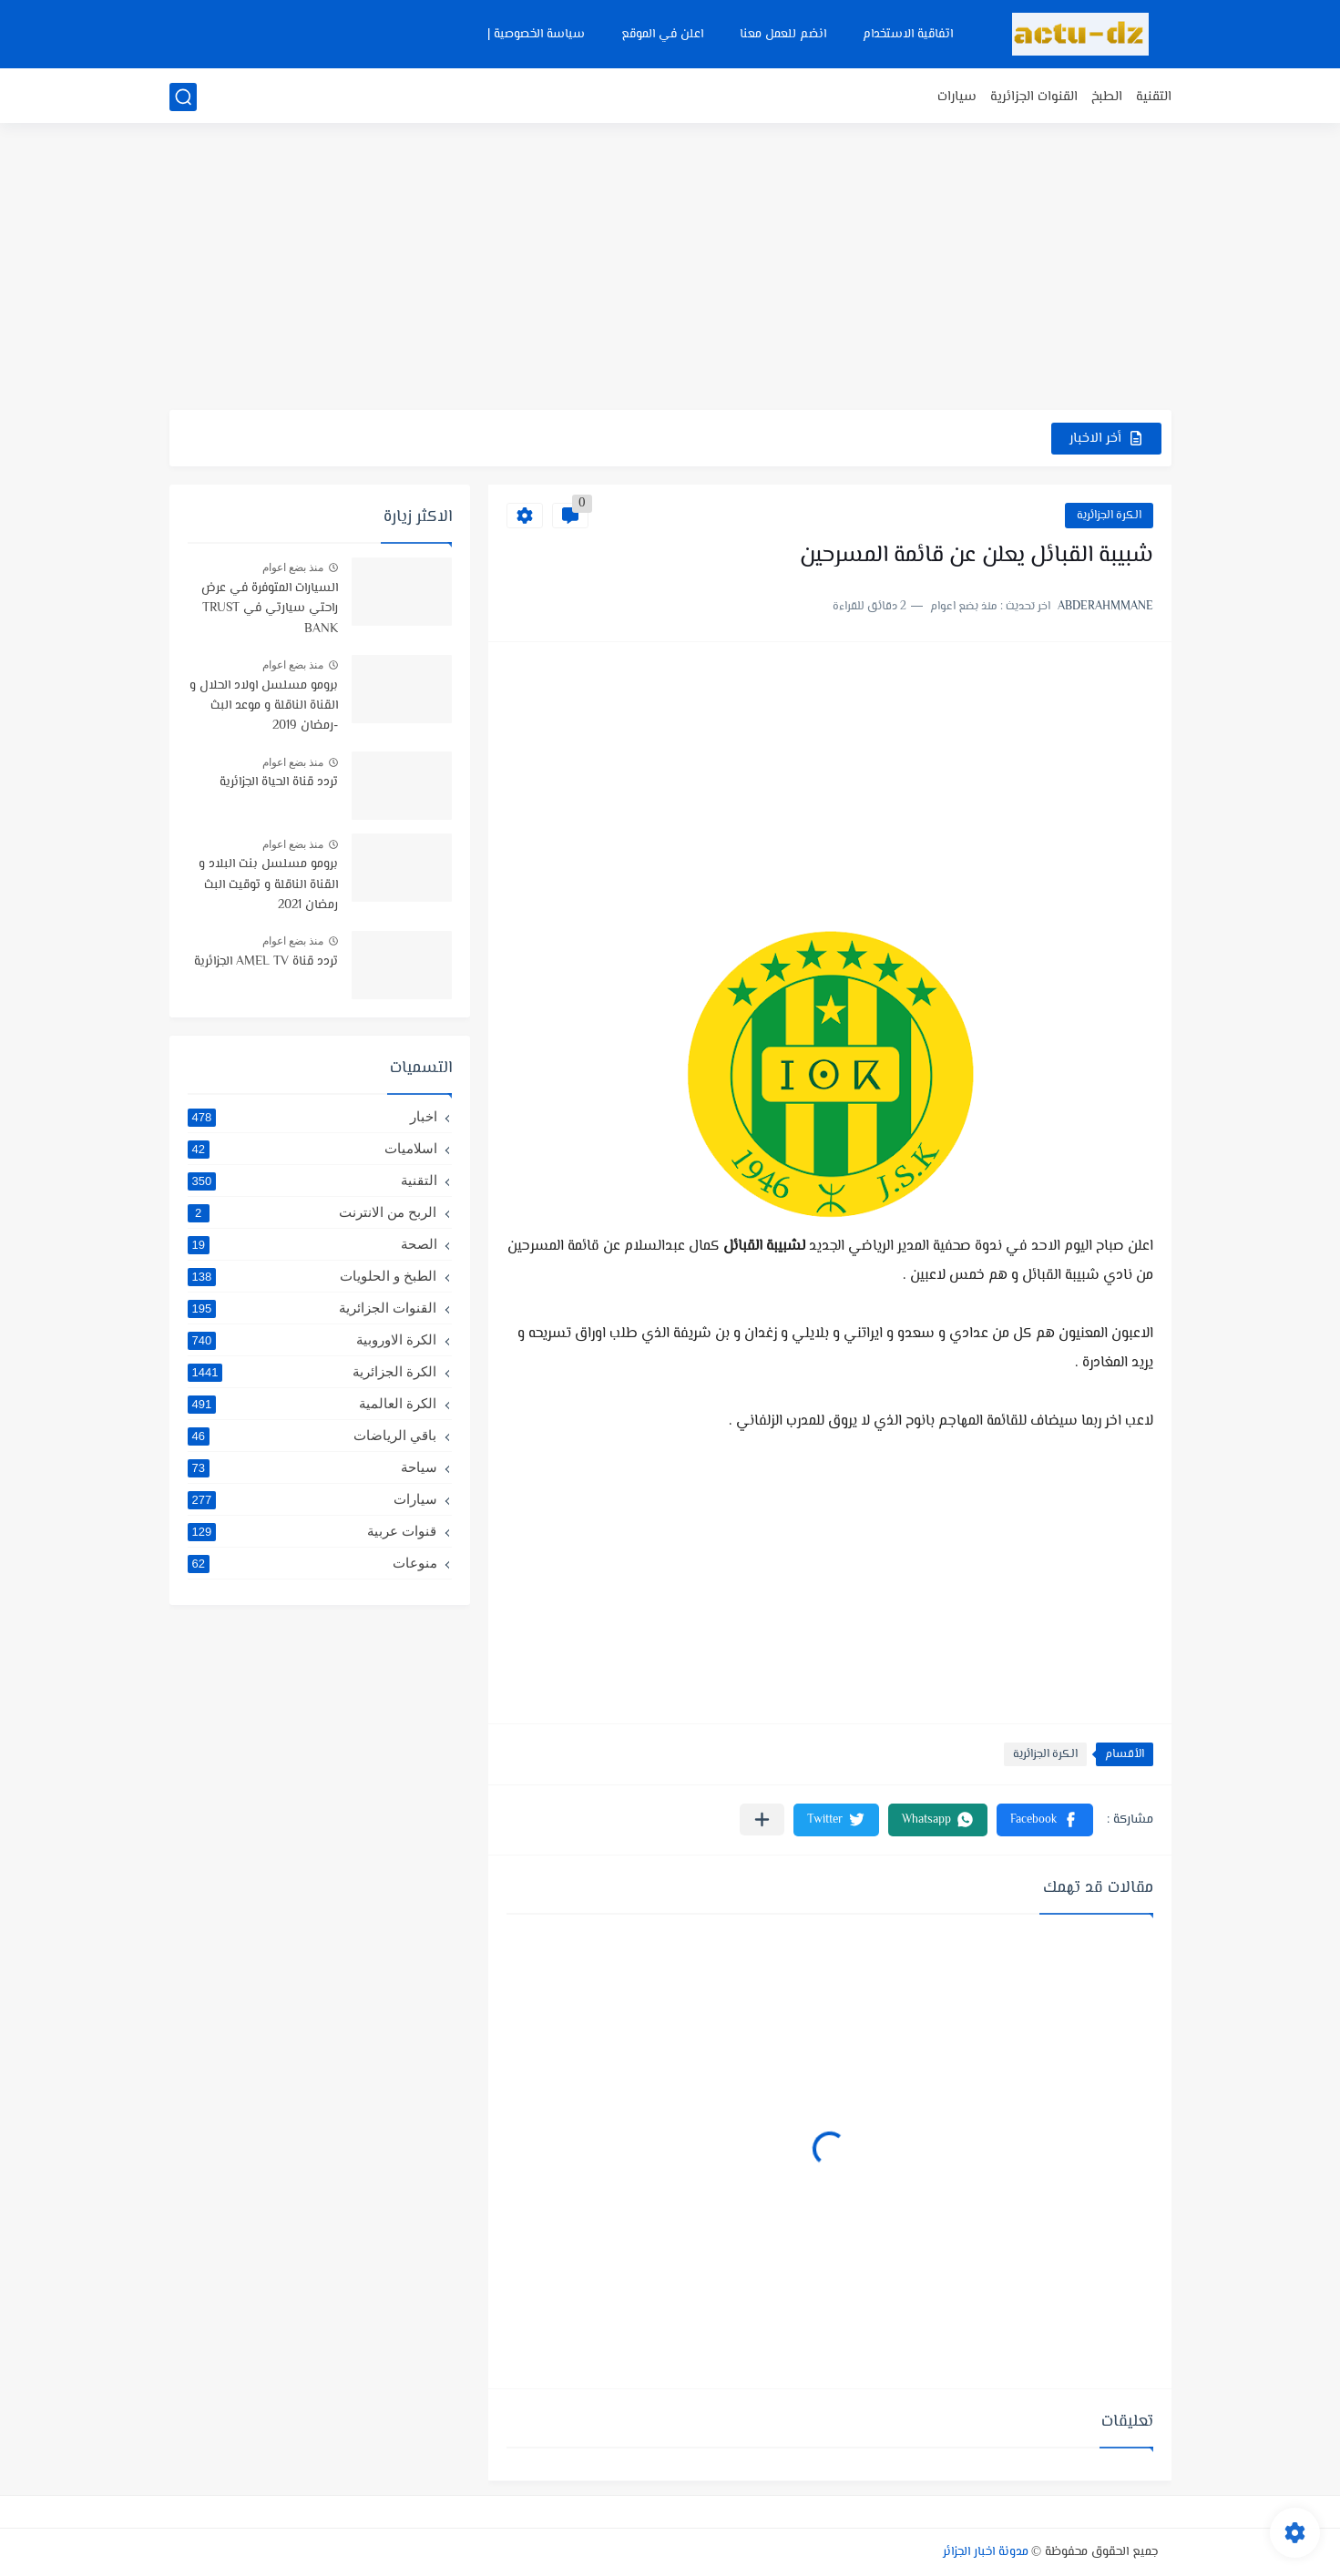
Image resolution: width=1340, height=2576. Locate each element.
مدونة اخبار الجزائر (985, 2552)
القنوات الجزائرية (1034, 97)
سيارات (957, 97)
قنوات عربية (312, 1531)
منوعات (312, 1563)
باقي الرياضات (312, 1435)
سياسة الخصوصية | (536, 35)
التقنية (1153, 97)
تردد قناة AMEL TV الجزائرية (266, 962)
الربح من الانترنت (312, 1212)
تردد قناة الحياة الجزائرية (279, 782)
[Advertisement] (670, 268)
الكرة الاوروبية (312, 1340)
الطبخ (1106, 97)
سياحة (312, 1467)
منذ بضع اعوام (293, 567)
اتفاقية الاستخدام (908, 35)
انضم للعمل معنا (783, 35)
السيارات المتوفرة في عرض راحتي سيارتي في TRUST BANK (269, 608)
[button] (1045, 1820)
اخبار (312, 1117)
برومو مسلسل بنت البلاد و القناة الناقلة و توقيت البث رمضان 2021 (268, 884)
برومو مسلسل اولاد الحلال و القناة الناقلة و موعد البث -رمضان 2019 (263, 706)
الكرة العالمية (312, 1403)
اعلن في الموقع (662, 35)
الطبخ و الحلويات (312, 1276)
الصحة (312, 1244)
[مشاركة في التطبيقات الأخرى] (762, 1819)
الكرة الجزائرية (1109, 515)
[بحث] (183, 97)
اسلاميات (312, 1148)
